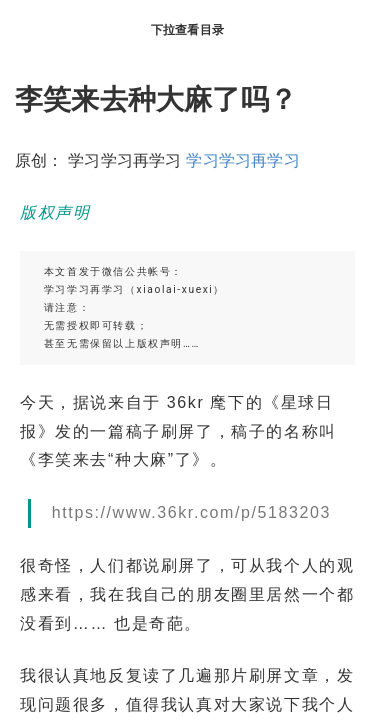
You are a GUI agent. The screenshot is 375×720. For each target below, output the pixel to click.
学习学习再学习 (242, 160)
